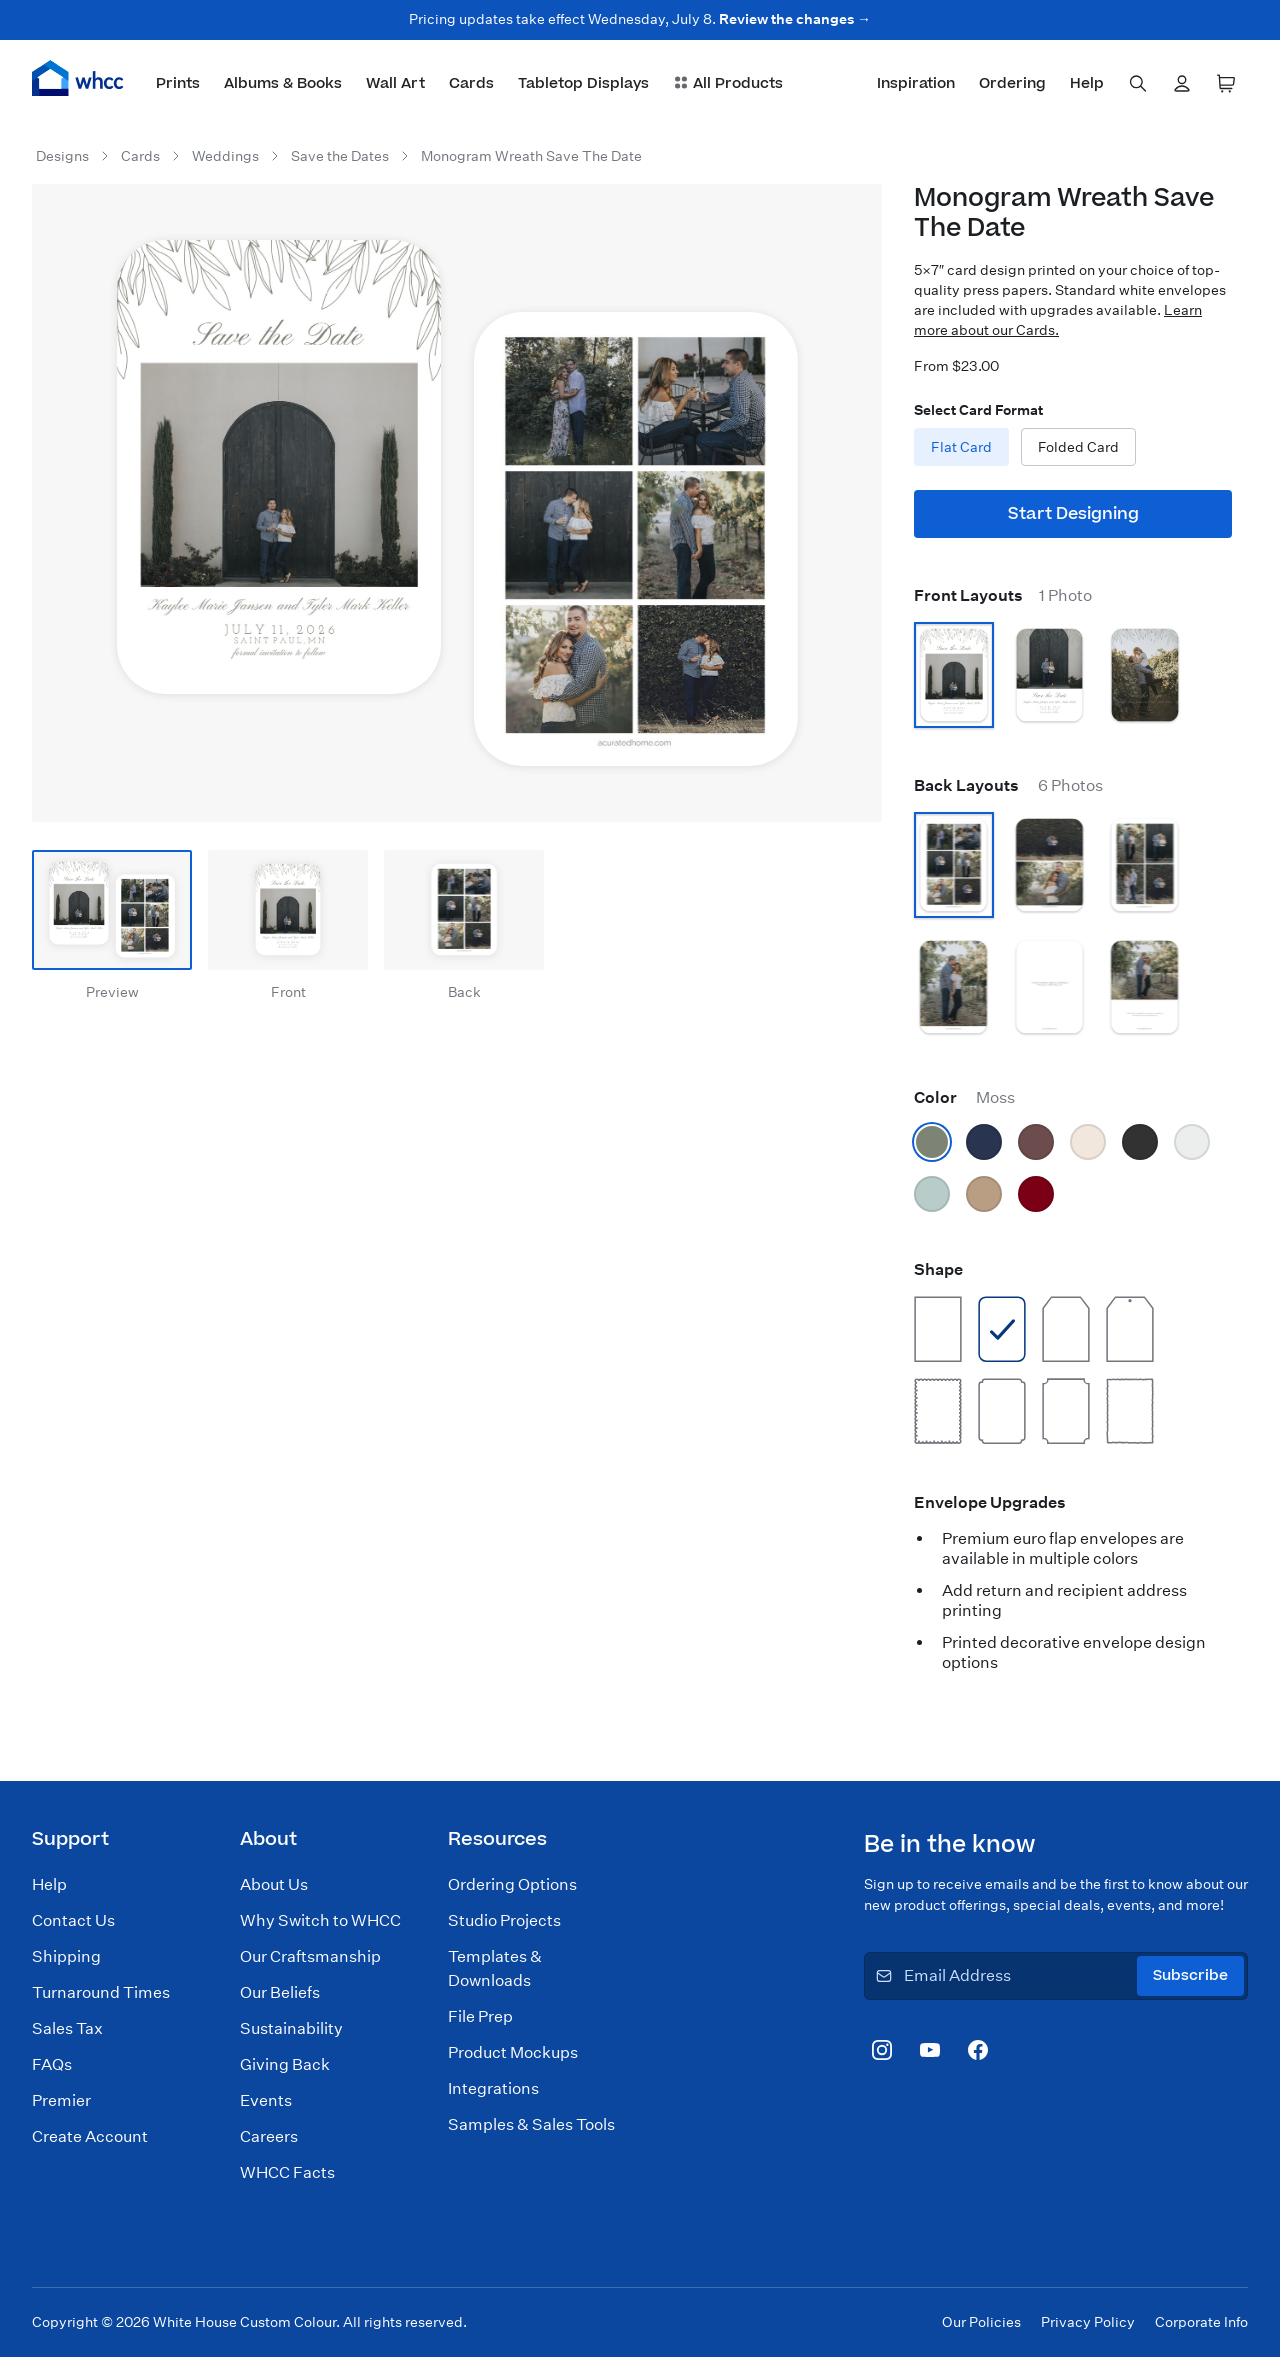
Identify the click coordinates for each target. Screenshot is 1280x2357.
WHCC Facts (287, 2172)
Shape (938, 1269)
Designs (62, 156)
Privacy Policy (1088, 2322)
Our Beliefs (280, 1992)
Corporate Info (1201, 2322)
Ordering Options (512, 1884)
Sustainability (291, 2028)
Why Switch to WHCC (320, 1920)
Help (49, 1884)
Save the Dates (340, 156)
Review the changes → (795, 19)
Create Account (90, 2136)
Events (266, 2100)
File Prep (480, 2016)
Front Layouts (1003, 595)
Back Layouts (1008, 785)
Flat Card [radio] (961, 447)
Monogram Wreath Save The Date (531, 156)
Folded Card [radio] (1078, 447)
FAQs (52, 2064)
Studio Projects (504, 1920)
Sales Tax (67, 2028)
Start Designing (1073, 514)
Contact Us (73, 1920)
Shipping (66, 1956)
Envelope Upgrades (990, 1502)
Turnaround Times (101, 1992)
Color (964, 1097)
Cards (140, 156)
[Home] (78, 78)
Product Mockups (513, 2052)
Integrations (493, 2088)
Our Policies (981, 2322)
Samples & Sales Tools (531, 2124)
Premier (61, 2100)
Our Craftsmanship (310, 1956)
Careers (269, 2136)
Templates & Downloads (495, 1968)
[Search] (1138, 84)
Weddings (225, 156)
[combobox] (1138, 84)
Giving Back (285, 2064)
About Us (274, 1884)
